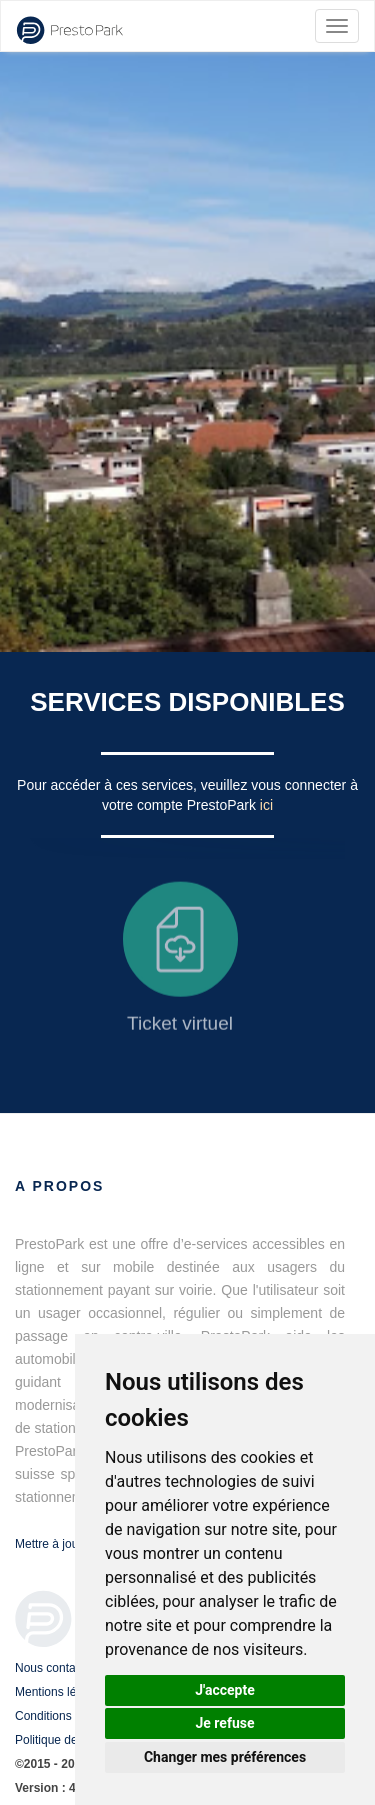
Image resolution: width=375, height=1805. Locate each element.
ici (266, 805)
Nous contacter (55, 1668)
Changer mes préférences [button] (225, 1757)
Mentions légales (60, 1692)
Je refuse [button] (224, 1723)
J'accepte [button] (225, 1690)
